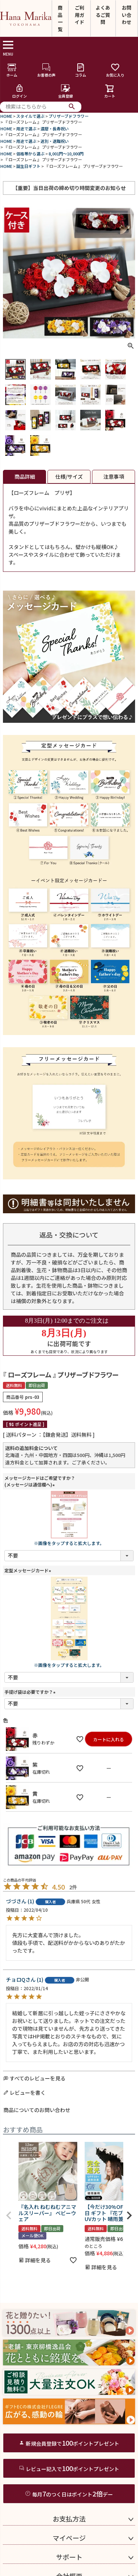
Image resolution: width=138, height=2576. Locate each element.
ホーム (11, 70)
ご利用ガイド (79, 14)
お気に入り (115, 70)
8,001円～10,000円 (66, 153)
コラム (80, 70)
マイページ (69, 2537)
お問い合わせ (126, 14)
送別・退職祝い (54, 141)
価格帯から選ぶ (30, 153)
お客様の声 (46, 70)
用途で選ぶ (26, 128)
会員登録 (65, 91)
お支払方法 (69, 2518)
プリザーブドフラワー (69, 116)
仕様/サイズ (69, 476)
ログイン (19, 91)
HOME (6, 116)
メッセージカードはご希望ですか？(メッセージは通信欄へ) (39, 1481)
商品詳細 (24, 476)
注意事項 (113, 476)
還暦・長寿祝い (54, 128)
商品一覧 (60, 18)
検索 (72, 107)
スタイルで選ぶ (30, 116)
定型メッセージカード (28, 1570)
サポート (69, 2557)
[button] (9, 2215)
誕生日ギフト (28, 166)
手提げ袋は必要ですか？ (30, 1692)
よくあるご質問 (103, 14)
